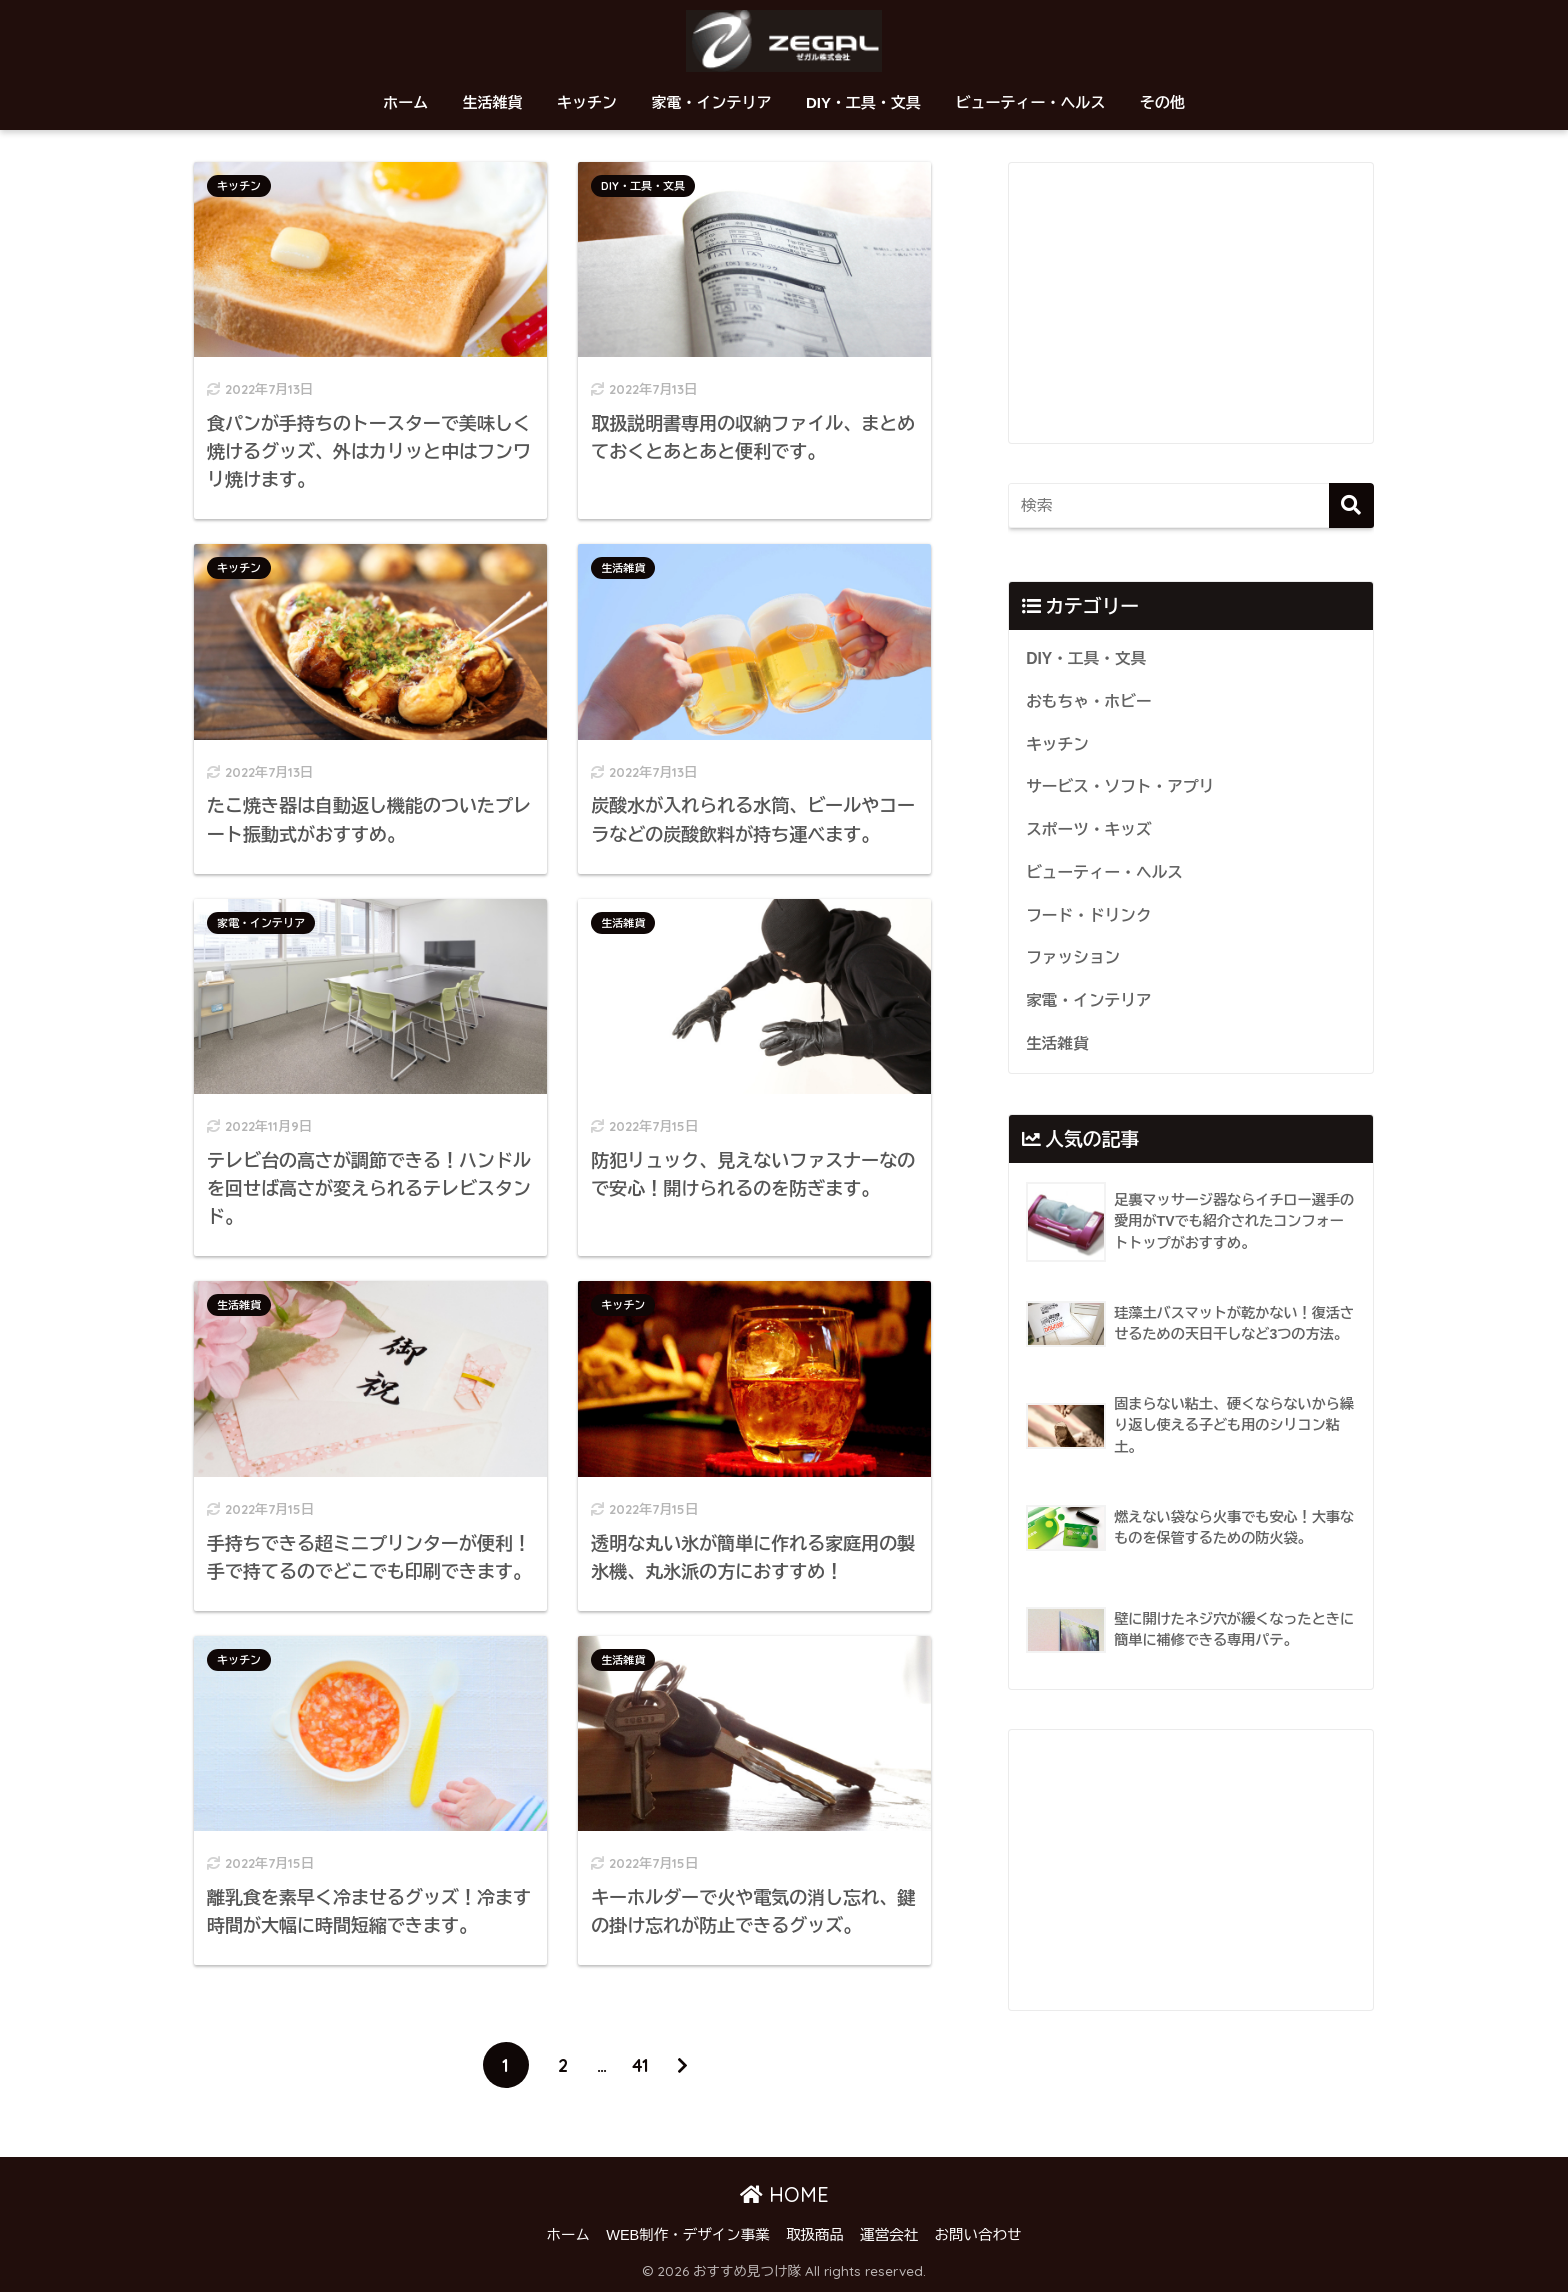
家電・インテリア (711, 102)
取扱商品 (815, 2235)
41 (640, 2065)
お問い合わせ (977, 2235)
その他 (1162, 102)
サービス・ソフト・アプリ (1120, 786)
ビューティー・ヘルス (1030, 102)
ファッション (1073, 957)
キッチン (587, 102)
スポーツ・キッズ (1088, 829)
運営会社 (889, 2235)
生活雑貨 (493, 102)
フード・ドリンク (1088, 915)
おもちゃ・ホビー (1088, 701)
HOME (784, 2194)
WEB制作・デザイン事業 (688, 2235)
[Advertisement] (1191, 303)
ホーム (405, 102)
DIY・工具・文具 (863, 102)
